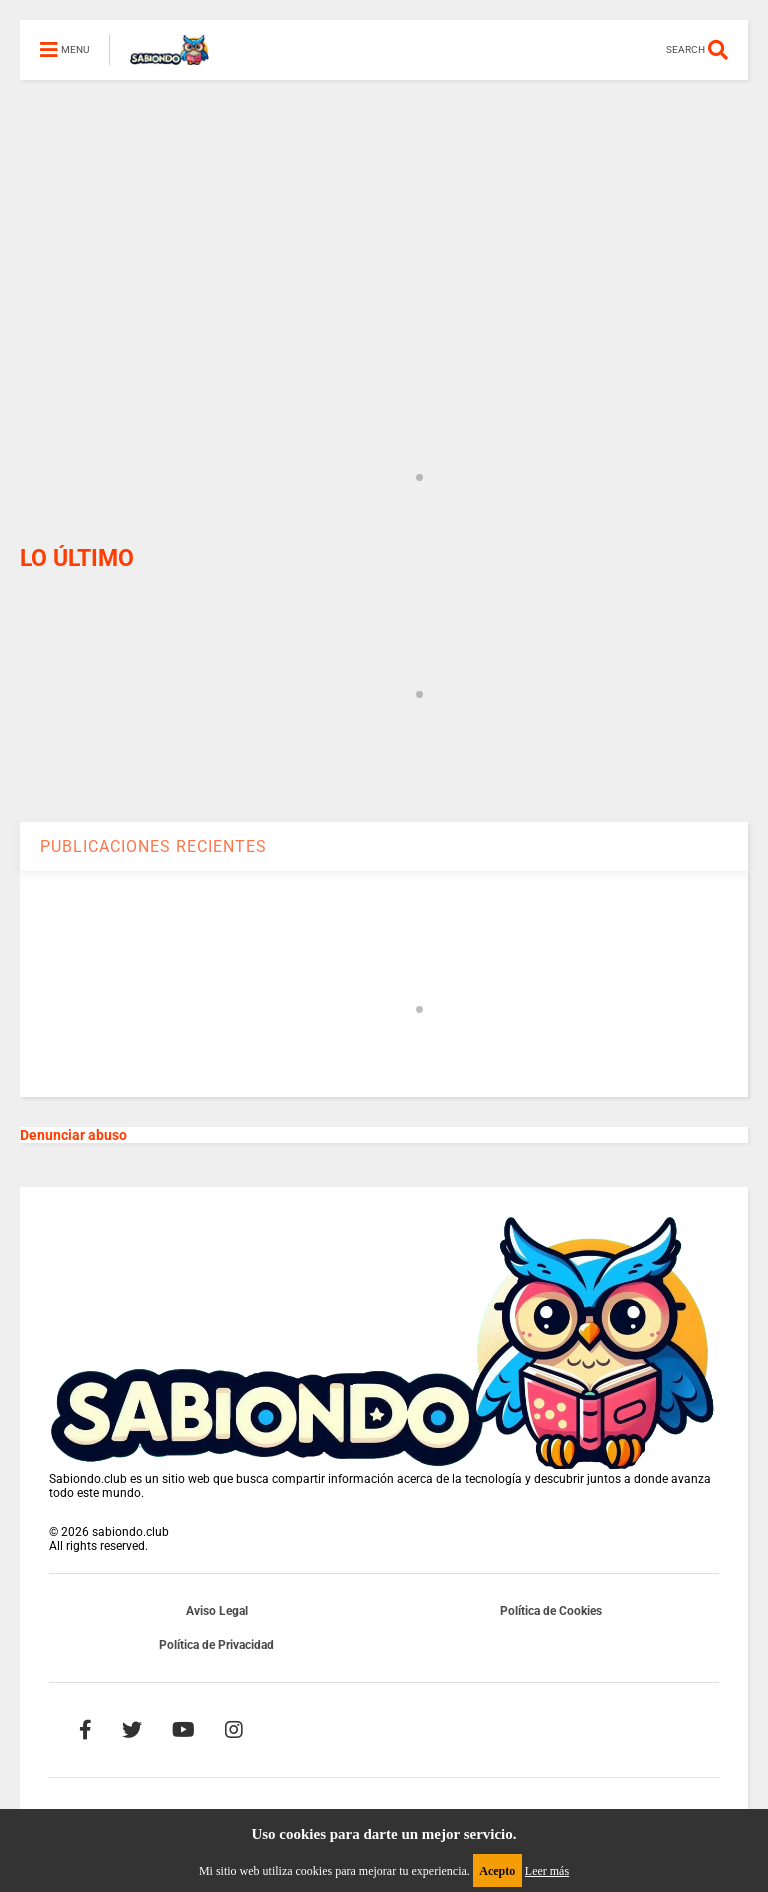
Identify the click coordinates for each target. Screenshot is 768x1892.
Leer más (547, 1871)
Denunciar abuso (73, 1135)
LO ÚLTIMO (77, 558)
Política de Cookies (551, 1611)
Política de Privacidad (216, 1645)
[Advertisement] (384, 220)
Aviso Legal (217, 1611)
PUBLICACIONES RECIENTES (153, 846)
